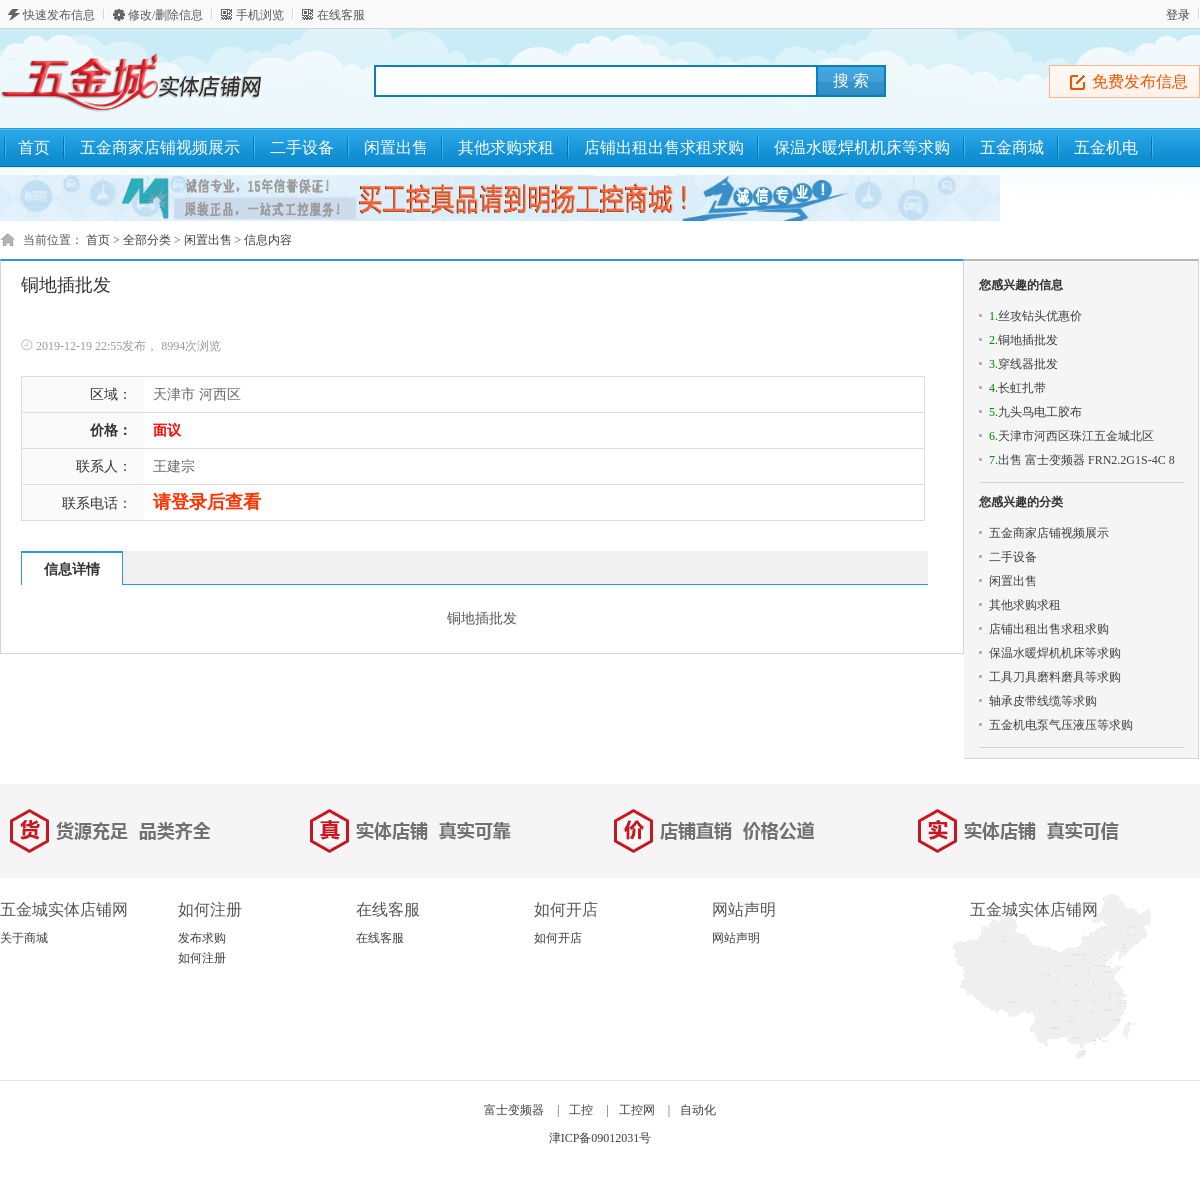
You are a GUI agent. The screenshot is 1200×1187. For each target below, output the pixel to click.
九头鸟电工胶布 (1035, 412)
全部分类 (147, 240)
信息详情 (72, 569)
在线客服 (341, 15)
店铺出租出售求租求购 (1049, 629)
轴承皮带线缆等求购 (1043, 701)
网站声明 (736, 938)
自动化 (698, 1110)
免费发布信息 (1140, 81)
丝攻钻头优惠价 (1035, 316)
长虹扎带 (1017, 388)
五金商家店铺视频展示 (1049, 533)
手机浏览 (260, 15)
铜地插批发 (1023, 340)
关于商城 (24, 938)
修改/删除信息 (165, 15)
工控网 (637, 1110)
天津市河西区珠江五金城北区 (1071, 436)
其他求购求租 (1025, 605)
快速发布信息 (59, 15)
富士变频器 (514, 1110)
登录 (1178, 15)
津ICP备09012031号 (600, 1138)
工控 (581, 1110)
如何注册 (202, 958)
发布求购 (202, 938)
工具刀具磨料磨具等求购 (1055, 677)
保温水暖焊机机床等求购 (1055, 653)
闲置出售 (208, 240)
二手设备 (1013, 557)
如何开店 (558, 938)
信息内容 (268, 240)
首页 (34, 147)
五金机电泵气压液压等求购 (1061, 725)
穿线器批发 (1023, 364)
